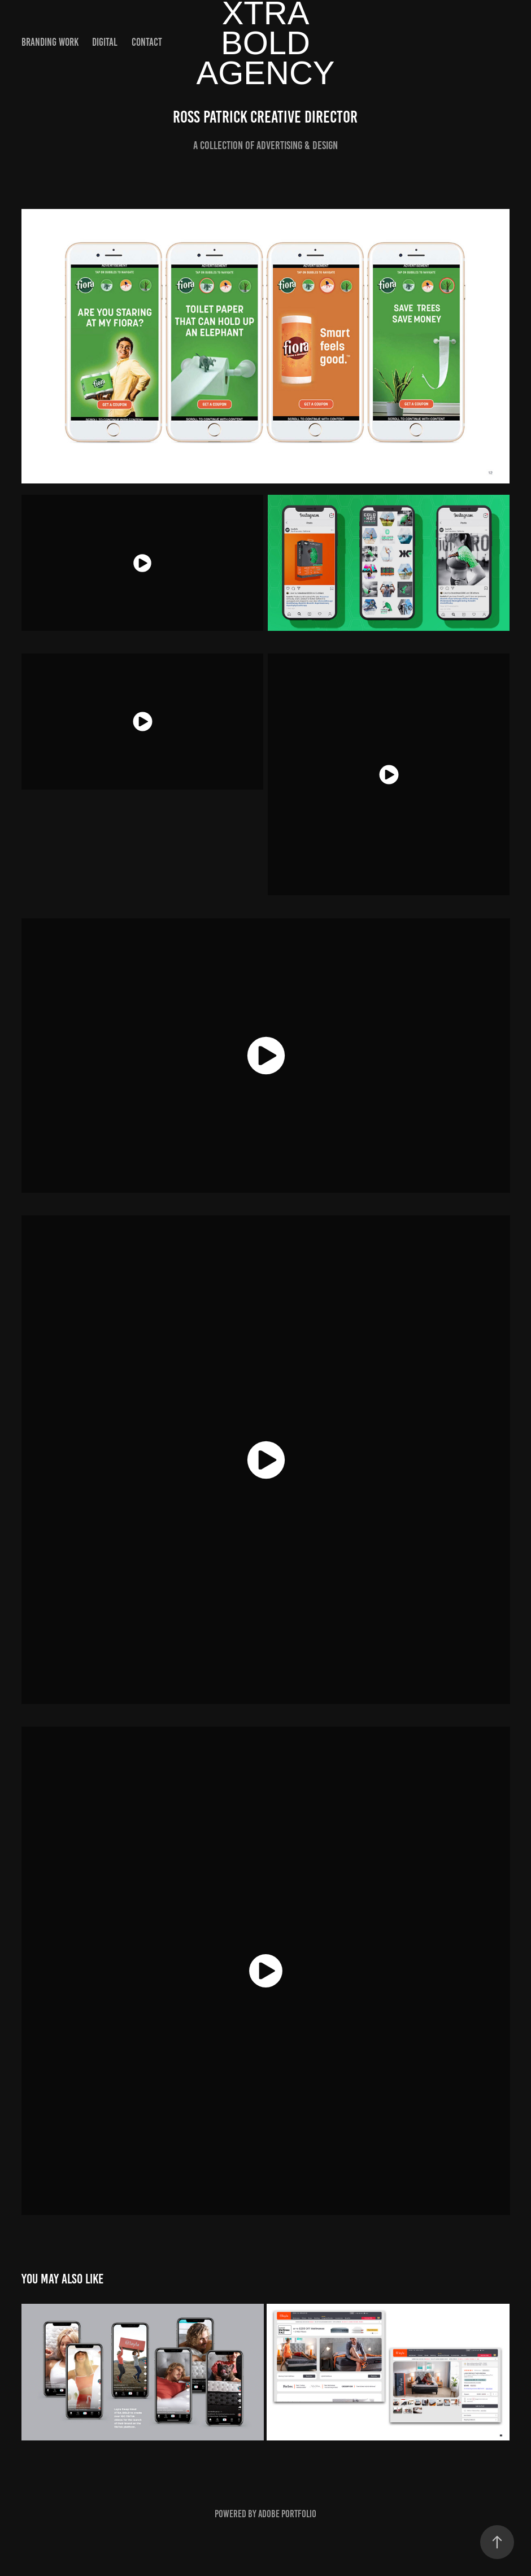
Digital (104, 42)
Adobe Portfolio (287, 2514)
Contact (147, 42)
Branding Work (50, 42)
